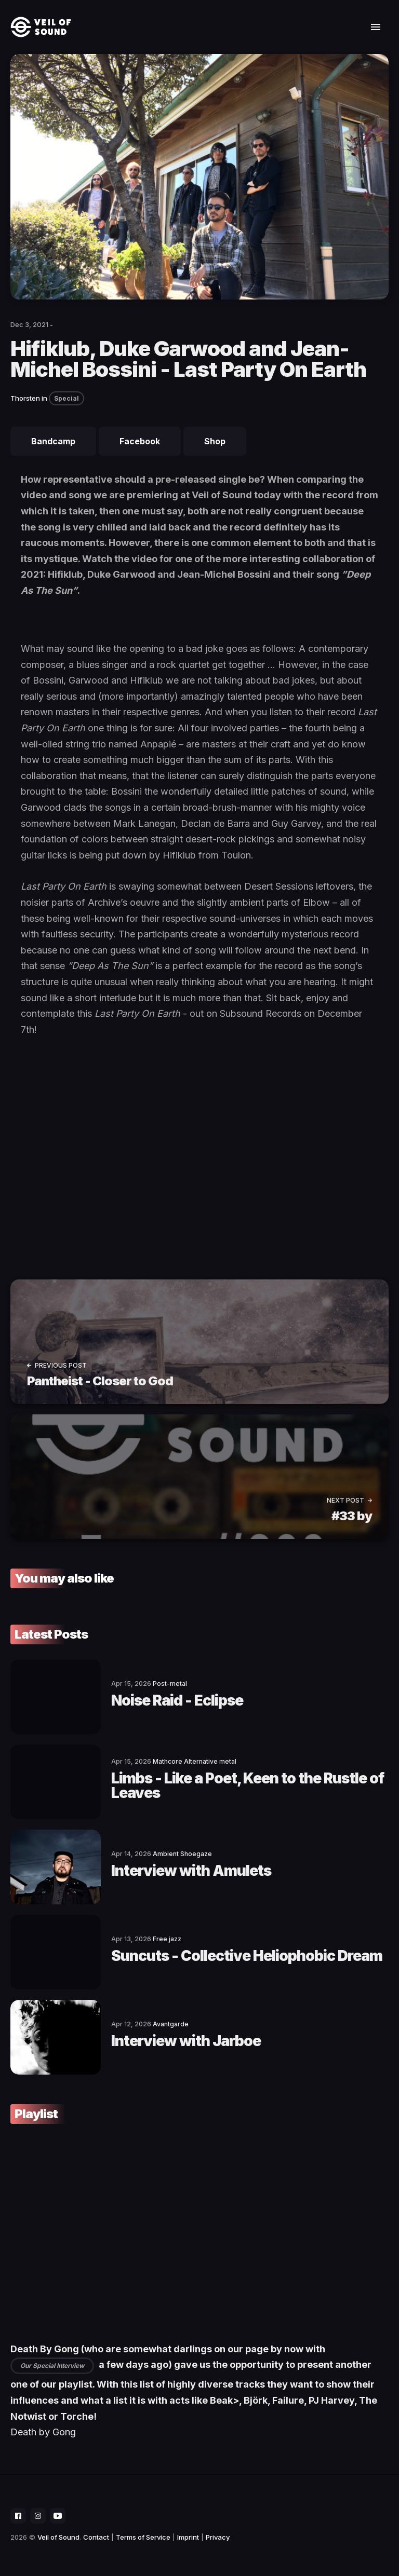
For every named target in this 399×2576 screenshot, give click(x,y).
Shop (214, 441)
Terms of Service (143, 2537)
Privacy (218, 2537)
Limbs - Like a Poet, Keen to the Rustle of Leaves (247, 1785)
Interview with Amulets (191, 1870)
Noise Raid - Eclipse (177, 1700)
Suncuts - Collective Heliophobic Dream (246, 1956)
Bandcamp (53, 441)
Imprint (188, 2537)
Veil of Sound (58, 2537)
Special (66, 398)
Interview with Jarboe (186, 2041)
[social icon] (18, 2516)
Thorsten (25, 398)
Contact (96, 2537)
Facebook (139, 441)
